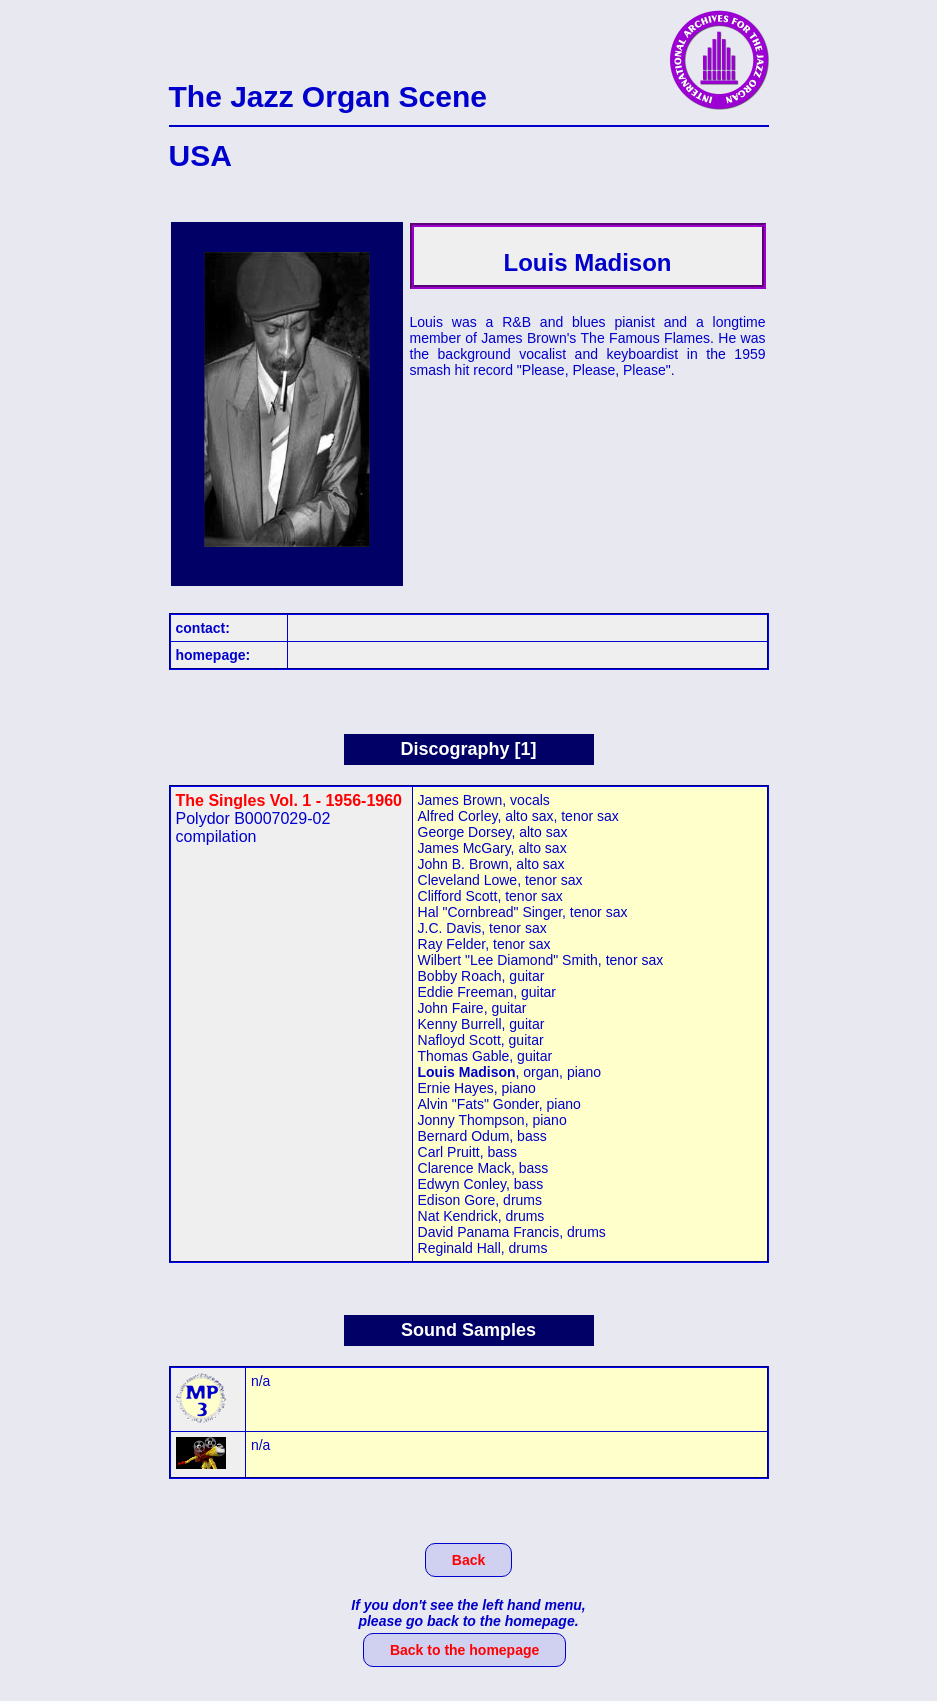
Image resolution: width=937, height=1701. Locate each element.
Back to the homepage (464, 1650)
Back (468, 1560)
